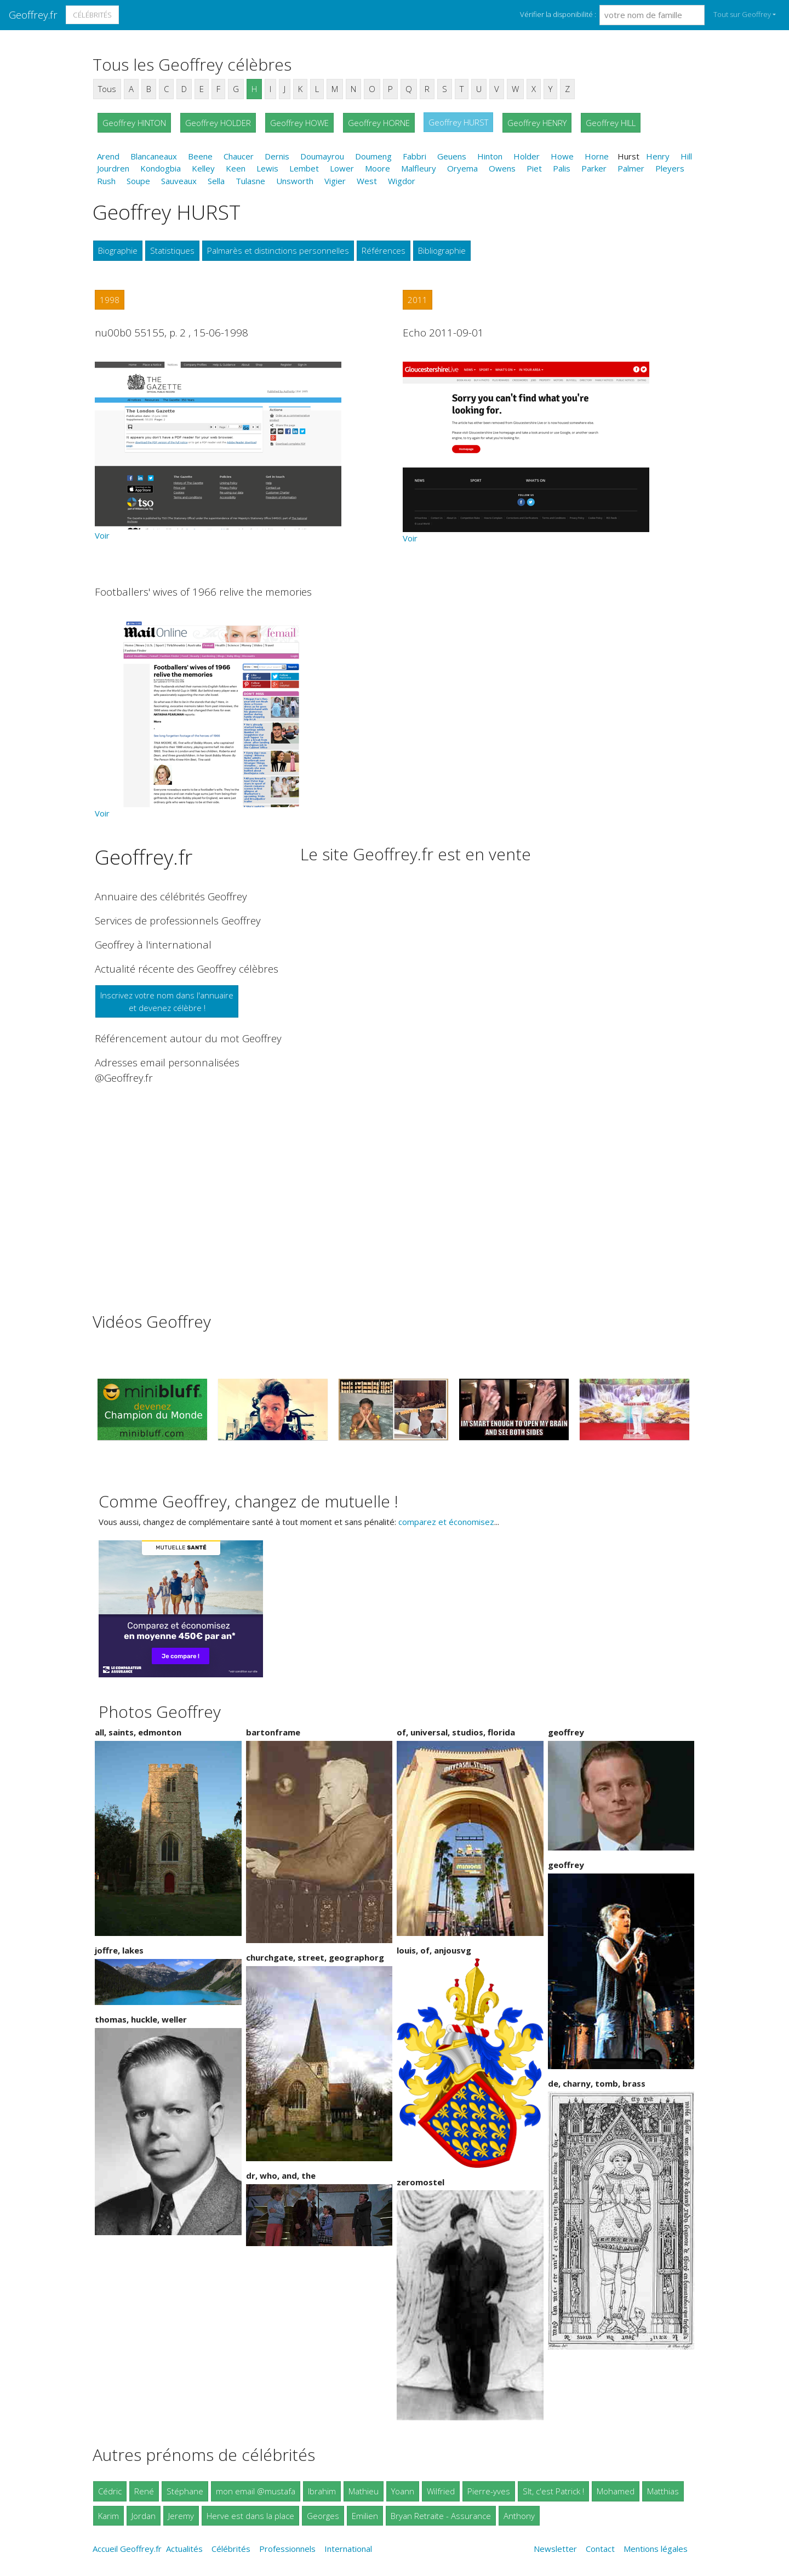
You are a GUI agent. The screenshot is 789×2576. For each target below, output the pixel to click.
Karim (108, 2515)
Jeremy (181, 2515)
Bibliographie (442, 250)
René (144, 2491)
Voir (102, 535)
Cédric (110, 2491)
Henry (658, 156)
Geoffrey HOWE (299, 122)
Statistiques (172, 250)
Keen (235, 168)
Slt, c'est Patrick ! (553, 2491)
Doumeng (373, 156)
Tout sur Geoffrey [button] (742, 14)
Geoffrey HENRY (537, 122)
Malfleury (419, 168)
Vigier (335, 180)
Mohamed (615, 2491)
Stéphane (185, 2491)
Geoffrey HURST (458, 122)
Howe (562, 156)
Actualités (184, 2548)
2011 (417, 299)
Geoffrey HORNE (379, 122)
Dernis (277, 156)
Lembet (304, 168)
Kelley (203, 168)
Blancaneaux (153, 156)
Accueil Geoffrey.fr (127, 2548)
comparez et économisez (446, 1521)
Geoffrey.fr (33, 14)
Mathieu (363, 2491)
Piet (534, 168)
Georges (323, 2515)
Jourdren (113, 168)
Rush (106, 180)
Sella (216, 180)
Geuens (452, 156)
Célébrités (92, 15)
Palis (561, 168)
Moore (378, 168)
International (348, 2548)
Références (383, 250)
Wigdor (402, 180)
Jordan (144, 2515)
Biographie (118, 250)
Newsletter (555, 2548)
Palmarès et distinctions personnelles (278, 250)
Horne (596, 156)
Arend (108, 156)
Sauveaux (179, 180)
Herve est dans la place (250, 2515)
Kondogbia (160, 168)
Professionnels (287, 2548)
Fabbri (414, 156)
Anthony (519, 2515)
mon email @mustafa (255, 2491)
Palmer (631, 168)
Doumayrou (322, 156)
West (366, 180)
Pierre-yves (488, 2491)
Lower (341, 168)
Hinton (490, 156)
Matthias (663, 2491)
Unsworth (295, 180)
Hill (686, 156)
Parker (594, 168)
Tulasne (250, 180)
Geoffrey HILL (611, 122)
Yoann (402, 2491)
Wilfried (441, 2491)
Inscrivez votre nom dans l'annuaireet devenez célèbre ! (166, 1001)
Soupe (138, 180)
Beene (200, 156)
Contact (600, 2548)
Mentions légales (656, 2548)
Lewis (267, 168)
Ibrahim (322, 2491)
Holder (526, 156)
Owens (502, 168)
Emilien (365, 2515)
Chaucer (238, 156)
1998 (109, 299)
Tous (107, 88)
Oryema (462, 168)
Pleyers (670, 168)
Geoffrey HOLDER (218, 122)
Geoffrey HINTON (134, 122)
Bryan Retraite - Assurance (441, 2515)
